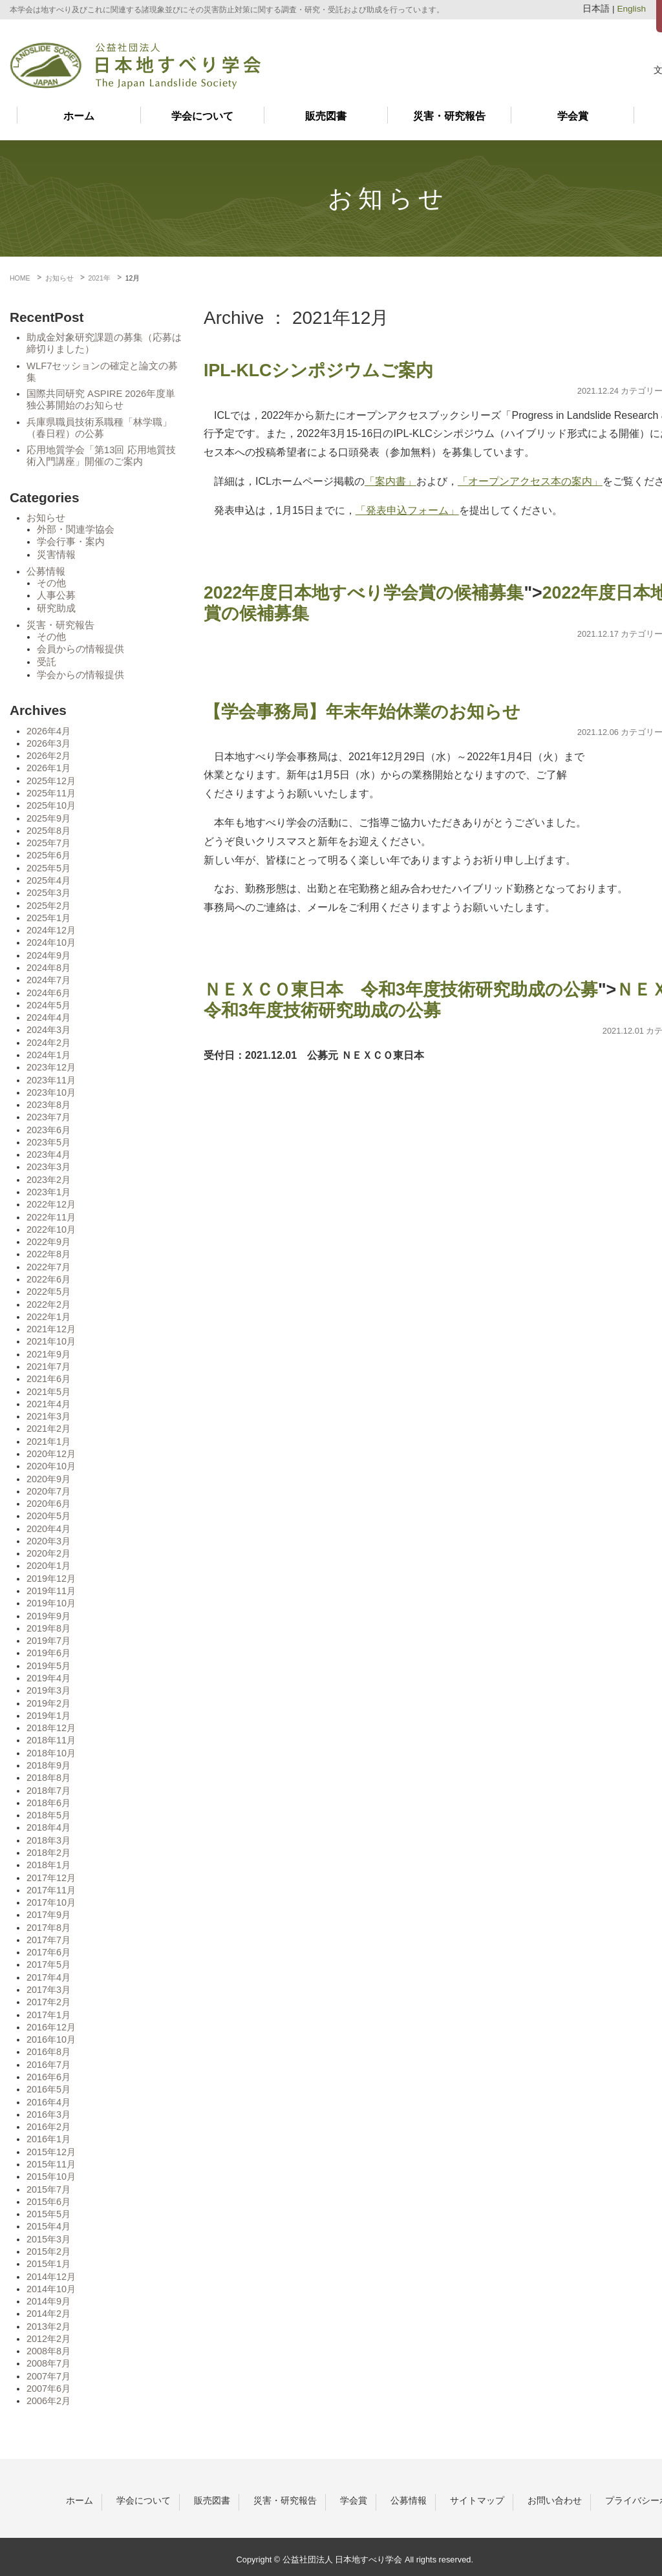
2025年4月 (48, 880)
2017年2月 (48, 2002)
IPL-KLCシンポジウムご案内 (318, 370)
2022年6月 (48, 1279)
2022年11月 (51, 1217)
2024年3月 (48, 1030)
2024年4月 (48, 1017)
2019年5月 (48, 1666)
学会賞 (572, 116)
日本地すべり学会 (135, 65)
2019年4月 (48, 1678)
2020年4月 (48, 1529)
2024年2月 (48, 1043)
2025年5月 (48, 868)
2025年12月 (51, 781)
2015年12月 (51, 2152)
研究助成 (56, 608)
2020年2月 (48, 1553)
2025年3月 (48, 893)
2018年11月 (51, 1740)
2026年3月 (48, 743)
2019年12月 (51, 1578)
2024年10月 (51, 942)
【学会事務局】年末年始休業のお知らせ (362, 711)
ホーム (78, 116)
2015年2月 (48, 2251)
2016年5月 (48, 2089)
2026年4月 (48, 731)
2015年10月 (51, 2176)
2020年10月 (51, 1466)
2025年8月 (48, 830)
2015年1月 (48, 2264)
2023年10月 (51, 1092)
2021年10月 (51, 1341)
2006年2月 (48, 2401)
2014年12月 (51, 2277)
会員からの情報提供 (80, 649)
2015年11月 (51, 2164)
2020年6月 (48, 1503)
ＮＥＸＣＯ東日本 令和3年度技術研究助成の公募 (401, 989)
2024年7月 (48, 980)
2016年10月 (51, 2039)
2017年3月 (48, 1990)
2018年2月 (48, 1852)
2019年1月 (48, 1715)
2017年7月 (48, 1940)
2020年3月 (48, 1541)
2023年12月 (51, 1067)
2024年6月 (48, 993)
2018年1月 (48, 1865)
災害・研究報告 (449, 116)
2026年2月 (48, 755)
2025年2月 (48, 905)
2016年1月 (48, 2139)
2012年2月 (48, 2339)
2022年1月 (48, 1317)
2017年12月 (51, 1878)
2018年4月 (48, 1827)
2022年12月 (51, 1204)
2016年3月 (48, 2114)
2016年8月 (48, 2052)
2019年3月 (48, 1690)
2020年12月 (51, 1454)
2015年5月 (48, 2214)
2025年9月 (48, 818)
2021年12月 (51, 1329)
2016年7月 (48, 2065)
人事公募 (56, 595)
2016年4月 (48, 2102)
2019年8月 (48, 1628)
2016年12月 (51, 2027)
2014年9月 (48, 2301)
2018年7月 (48, 1790)
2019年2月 (48, 1703)
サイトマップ (477, 2500)
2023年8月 (48, 1105)
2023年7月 (48, 1117)
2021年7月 (48, 1366)
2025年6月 (48, 855)
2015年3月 (48, 2239)
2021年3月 (48, 1416)
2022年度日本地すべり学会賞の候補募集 (364, 592)
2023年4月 (48, 1154)
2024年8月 (48, 968)
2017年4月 (48, 1977)
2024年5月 (48, 1005)
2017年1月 (48, 2015)
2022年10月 (51, 1229)
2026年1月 (48, 768)
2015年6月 (48, 2202)
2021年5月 (48, 1392)
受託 (46, 662)
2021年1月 (48, 1441)
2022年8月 (48, 1254)
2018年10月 (51, 1753)
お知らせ (46, 518)
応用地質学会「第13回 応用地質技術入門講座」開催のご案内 (101, 456)
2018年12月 (51, 1728)
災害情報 (56, 554)
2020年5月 (48, 1516)
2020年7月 (48, 1491)
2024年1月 (48, 1055)
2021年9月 (48, 1354)
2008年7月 (48, 2363)
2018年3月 (48, 1840)
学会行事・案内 (71, 542)
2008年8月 (48, 2351)
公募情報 (46, 571)
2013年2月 (48, 2326)
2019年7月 (48, 1640)
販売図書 (326, 116)
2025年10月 (51, 805)
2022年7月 (48, 1267)
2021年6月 (48, 1379)
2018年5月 (48, 1815)
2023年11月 (51, 1080)
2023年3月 (48, 1167)
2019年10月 (51, 1603)
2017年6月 (48, 1952)
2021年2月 (48, 1428)
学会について (202, 116)
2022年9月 (48, 1242)
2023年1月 (48, 1192)
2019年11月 (51, 1591)
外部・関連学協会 (75, 529)
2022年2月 (48, 1304)
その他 (51, 583)
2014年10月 (51, 2289)
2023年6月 (48, 1130)
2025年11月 (51, 793)
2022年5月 (48, 1291)
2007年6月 (48, 2388)
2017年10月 (51, 1902)
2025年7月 (48, 843)
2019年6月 (48, 1653)
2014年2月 (48, 2313)
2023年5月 (48, 1142)
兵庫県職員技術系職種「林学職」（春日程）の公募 (99, 428)
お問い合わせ (555, 2500)
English (631, 9)
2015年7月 (48, 2189)
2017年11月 (51, 1890)
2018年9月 (48, 1765)
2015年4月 (48, 2226)
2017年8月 (48, 1927)
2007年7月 (48, 2376)
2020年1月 (48, 1565)
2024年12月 (51, 930)
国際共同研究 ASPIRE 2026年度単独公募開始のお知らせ (101, 399)
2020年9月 (48, 1479)
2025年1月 (48, 918)
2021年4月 (48, 1404)
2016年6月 (48, 2077)
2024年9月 (48, 955)
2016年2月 (48, 2127)
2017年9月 (48, 1915)
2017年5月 (48, 1964)
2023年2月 (48, 1180)
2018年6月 (48, 1803)
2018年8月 (48, 1777)
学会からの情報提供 (80, 675)
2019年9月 (48, 1616)
